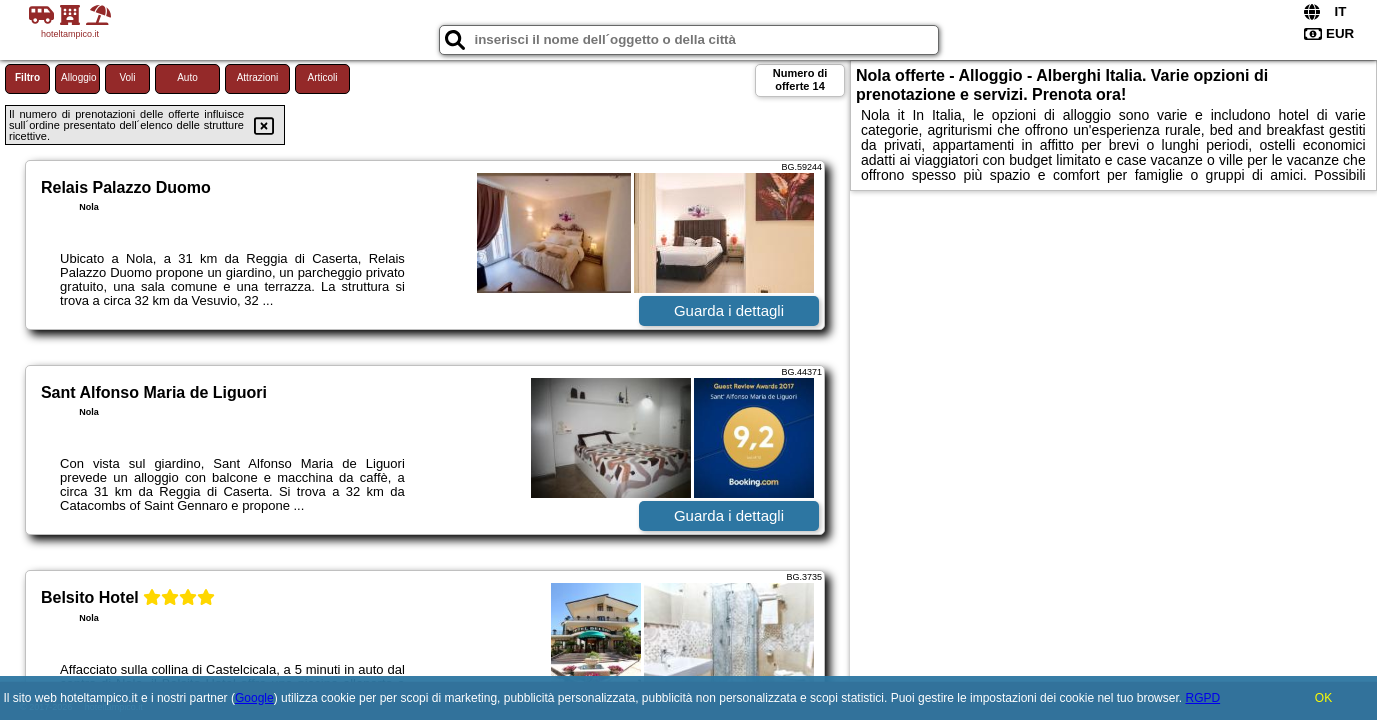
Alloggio (79, 77)
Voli (127, 77)
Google (254, 698)
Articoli (322, 77)
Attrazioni (258, 77)
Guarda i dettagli (729, 310)
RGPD (1202, 698)
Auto (187, 77)
